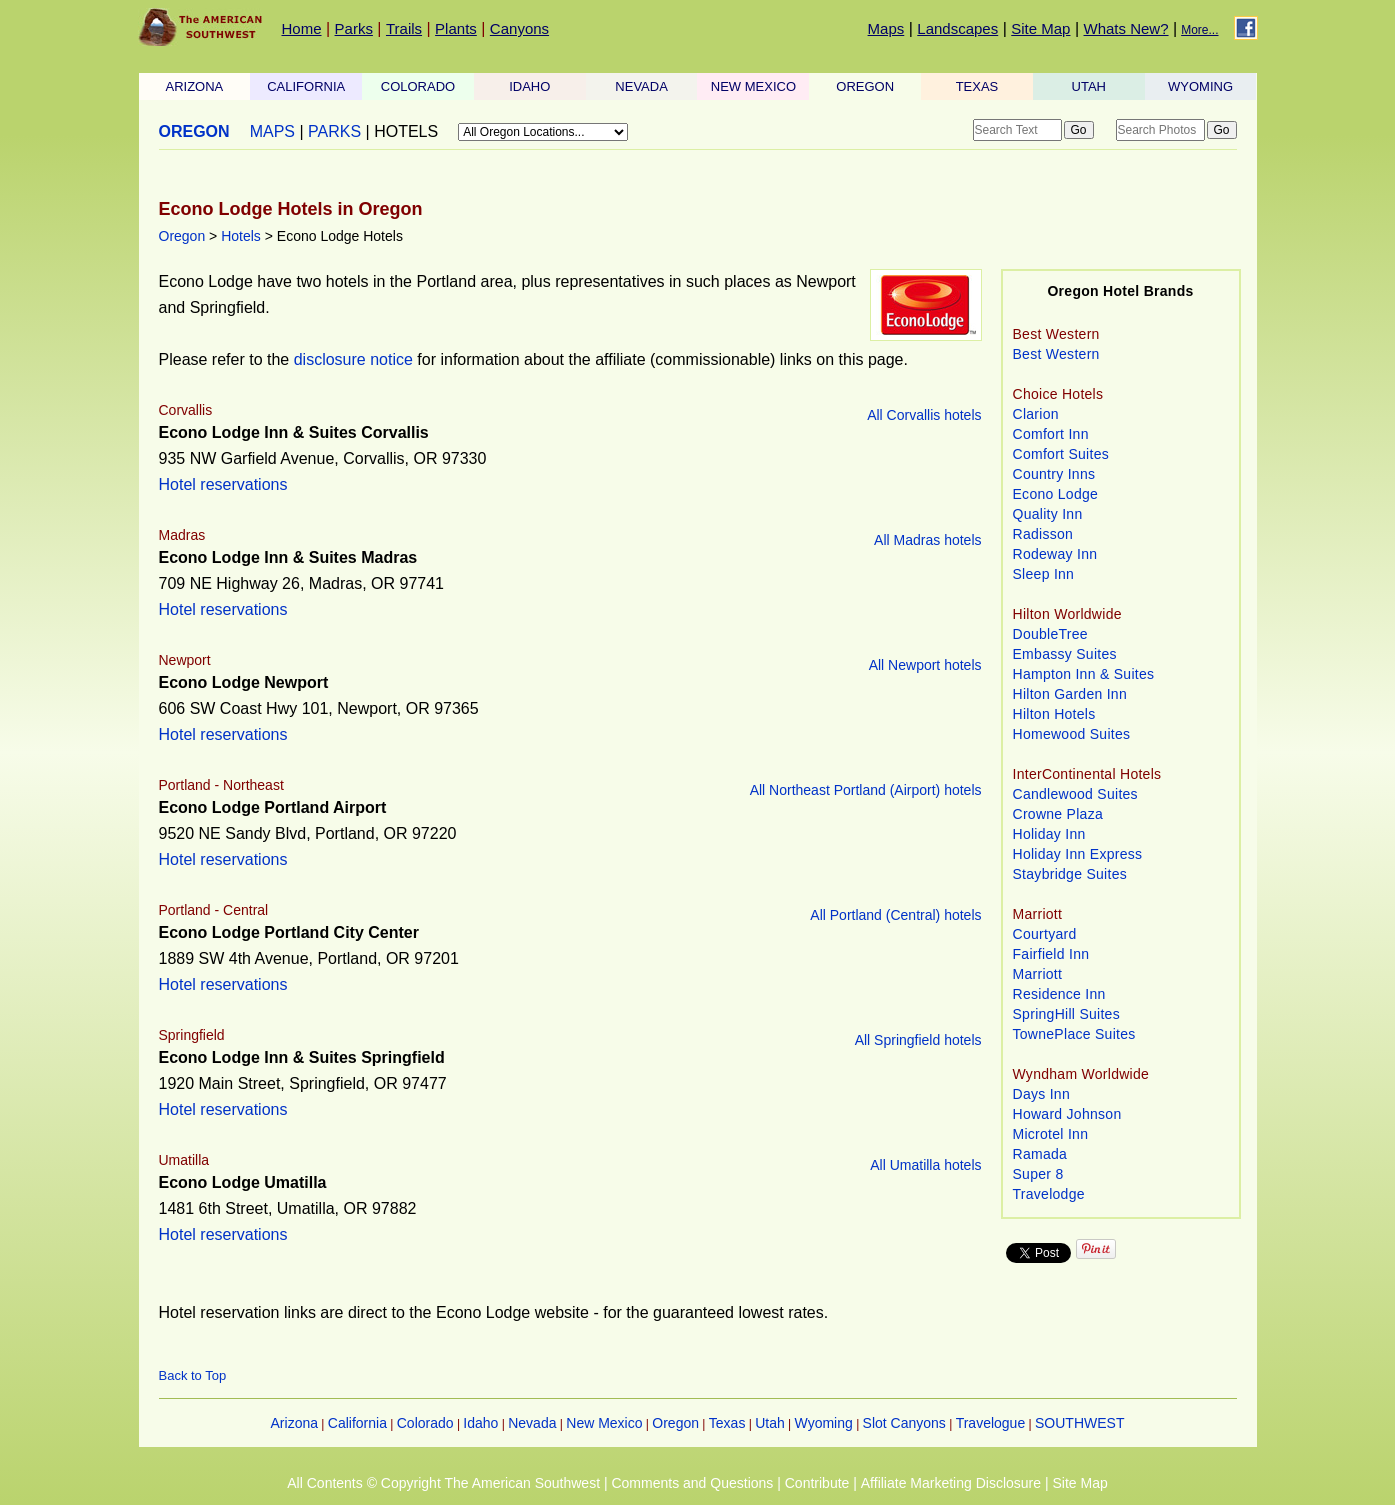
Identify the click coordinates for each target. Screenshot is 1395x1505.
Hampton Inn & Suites (1084, 674)
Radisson (1043, 534)
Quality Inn (1048, 514)
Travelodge (1049, 1194)
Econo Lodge (1056, 494)
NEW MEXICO (753, 86)
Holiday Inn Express (1078, 854)
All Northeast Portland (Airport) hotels (866, 790)
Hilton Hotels (1054, 714)
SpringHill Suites (1066, 1014)
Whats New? (1126, 28)
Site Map (1040, 28)
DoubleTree (1050, 634)
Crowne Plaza (1058, 814)
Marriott (1038, 974)
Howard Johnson (1067, 1114)
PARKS (334, 131)
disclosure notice (353, 359)
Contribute (817, 1483)
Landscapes (957, 28)
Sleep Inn (1044, 574)
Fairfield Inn (1051, 954)
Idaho (480, 1423)
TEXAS (977, 86)
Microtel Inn (1051, 1134)
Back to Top (193, 1375)
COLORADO (418, 86)
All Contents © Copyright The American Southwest (443, 1483)
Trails (404, 28)
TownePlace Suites (1074, 1034)
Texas (727, 1423)
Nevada (532, 1423)
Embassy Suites (1065, 654)
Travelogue (991, 1423)
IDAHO (529, 86)
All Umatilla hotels (925, 1165)
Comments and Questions (692, 1483)
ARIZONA (195, 86)
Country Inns (1054, 474)
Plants (456, 28)
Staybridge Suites (1070, 874)
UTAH (1089, 86)
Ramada (1040, 1154)
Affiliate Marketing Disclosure (951, 1483)
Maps (886, 28)
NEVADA (641, 86)
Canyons (519, 28)
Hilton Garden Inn (1070, 694)
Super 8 (1038, 1174)
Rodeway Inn (1055, 554)
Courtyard (1045, 934)
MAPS (272, 131)
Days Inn (1042, 1094)
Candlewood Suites (1075, 794)
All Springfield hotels (918, 1040)
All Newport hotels (925, 665)
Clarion (1036, 414)
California (357, 1423)
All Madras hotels (927, 540)
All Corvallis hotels (924, 415)
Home (302, 28)
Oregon (182, 236)
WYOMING (1200, 86)
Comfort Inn (1051, 434)
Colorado (425, 1423)
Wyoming (824, 1423)
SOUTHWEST (1079, 1423)
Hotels (241, 236)
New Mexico (604, 1423)
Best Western (1056, 354)
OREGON (865, 86)
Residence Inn (1059, 994)
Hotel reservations (223, 484)
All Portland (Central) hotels (895, 915)
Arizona (294, 1423)
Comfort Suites (1061, 454)
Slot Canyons (904, 1423)
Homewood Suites (1072, 734)
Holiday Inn (1049, 834)
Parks (354, 28)
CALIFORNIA (306, 86)
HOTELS (406, 131)
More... (1199, 30)
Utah (770, 1423)
